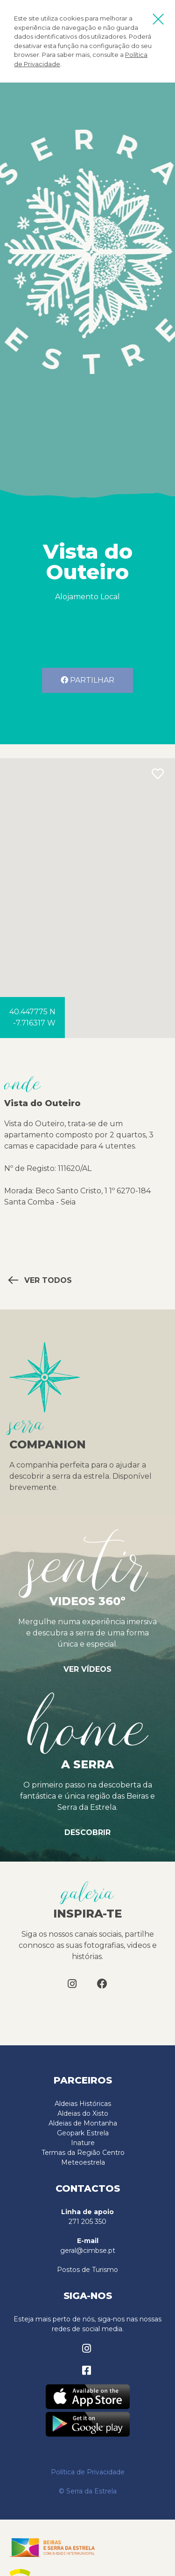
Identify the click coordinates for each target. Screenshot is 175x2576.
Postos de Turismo (87, 2269)
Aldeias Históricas (83, 2103)
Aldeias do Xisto (82, 2113)
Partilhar (87, 680)
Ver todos (40, 1280)
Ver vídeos (87, 1669)
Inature (83, 2143)
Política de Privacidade (88, 2472)
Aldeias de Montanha (83, 2123)
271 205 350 (87, 2221)
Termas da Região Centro (83, 2152)
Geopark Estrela (83, 2133)
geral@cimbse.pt (87, 2250)
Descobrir (87, 1832)
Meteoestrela (83, 2162)
